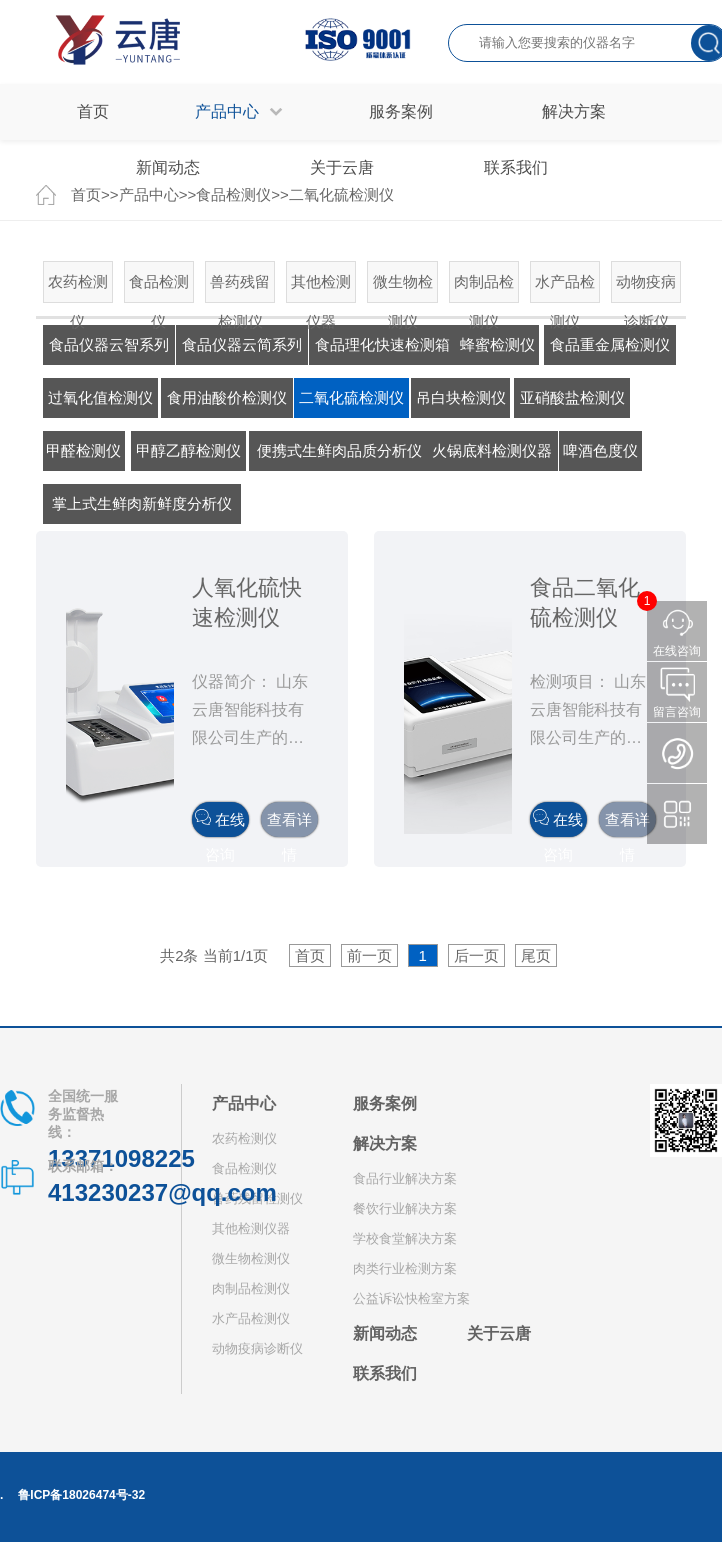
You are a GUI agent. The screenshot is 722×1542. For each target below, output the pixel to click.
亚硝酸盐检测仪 (572, 397)
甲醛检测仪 (83, 450)
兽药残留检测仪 (240, 288)
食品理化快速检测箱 (382, 344)
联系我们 (385, 1373)
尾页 (536, 955)
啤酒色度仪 (600, 450)
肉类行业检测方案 (405, 1268)
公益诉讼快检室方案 (411, 1298)
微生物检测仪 (403, 288)
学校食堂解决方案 (405, 1238)
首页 (93, 111)
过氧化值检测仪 (100, 397)
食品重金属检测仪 (610, 344)
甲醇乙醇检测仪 (188, 450)
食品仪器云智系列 (109, 344)
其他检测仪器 (321, 288)
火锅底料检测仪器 (492, 450)
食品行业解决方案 (405, 1178)
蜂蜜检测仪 (497, 344)
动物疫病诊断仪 (646, 288)
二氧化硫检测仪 (351, 397)
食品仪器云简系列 (242, 344)
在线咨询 (220, 823)
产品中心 (244, 1103)
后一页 (476, 955)
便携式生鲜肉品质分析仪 (339, 450)
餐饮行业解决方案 (405, 1208)
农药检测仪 (78, 288)
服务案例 (385, 1103)
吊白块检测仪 (461, 397)
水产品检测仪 (565, 288)
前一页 (369, 955)
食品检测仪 (159, 288)
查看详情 (289, 824)
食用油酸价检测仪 (227, 397)
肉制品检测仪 (484, 288)
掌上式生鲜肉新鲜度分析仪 (142, 503)
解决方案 (385, 1143)
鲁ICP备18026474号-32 (81, 1495)
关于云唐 (499, 1333)
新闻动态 (385, 1333)
